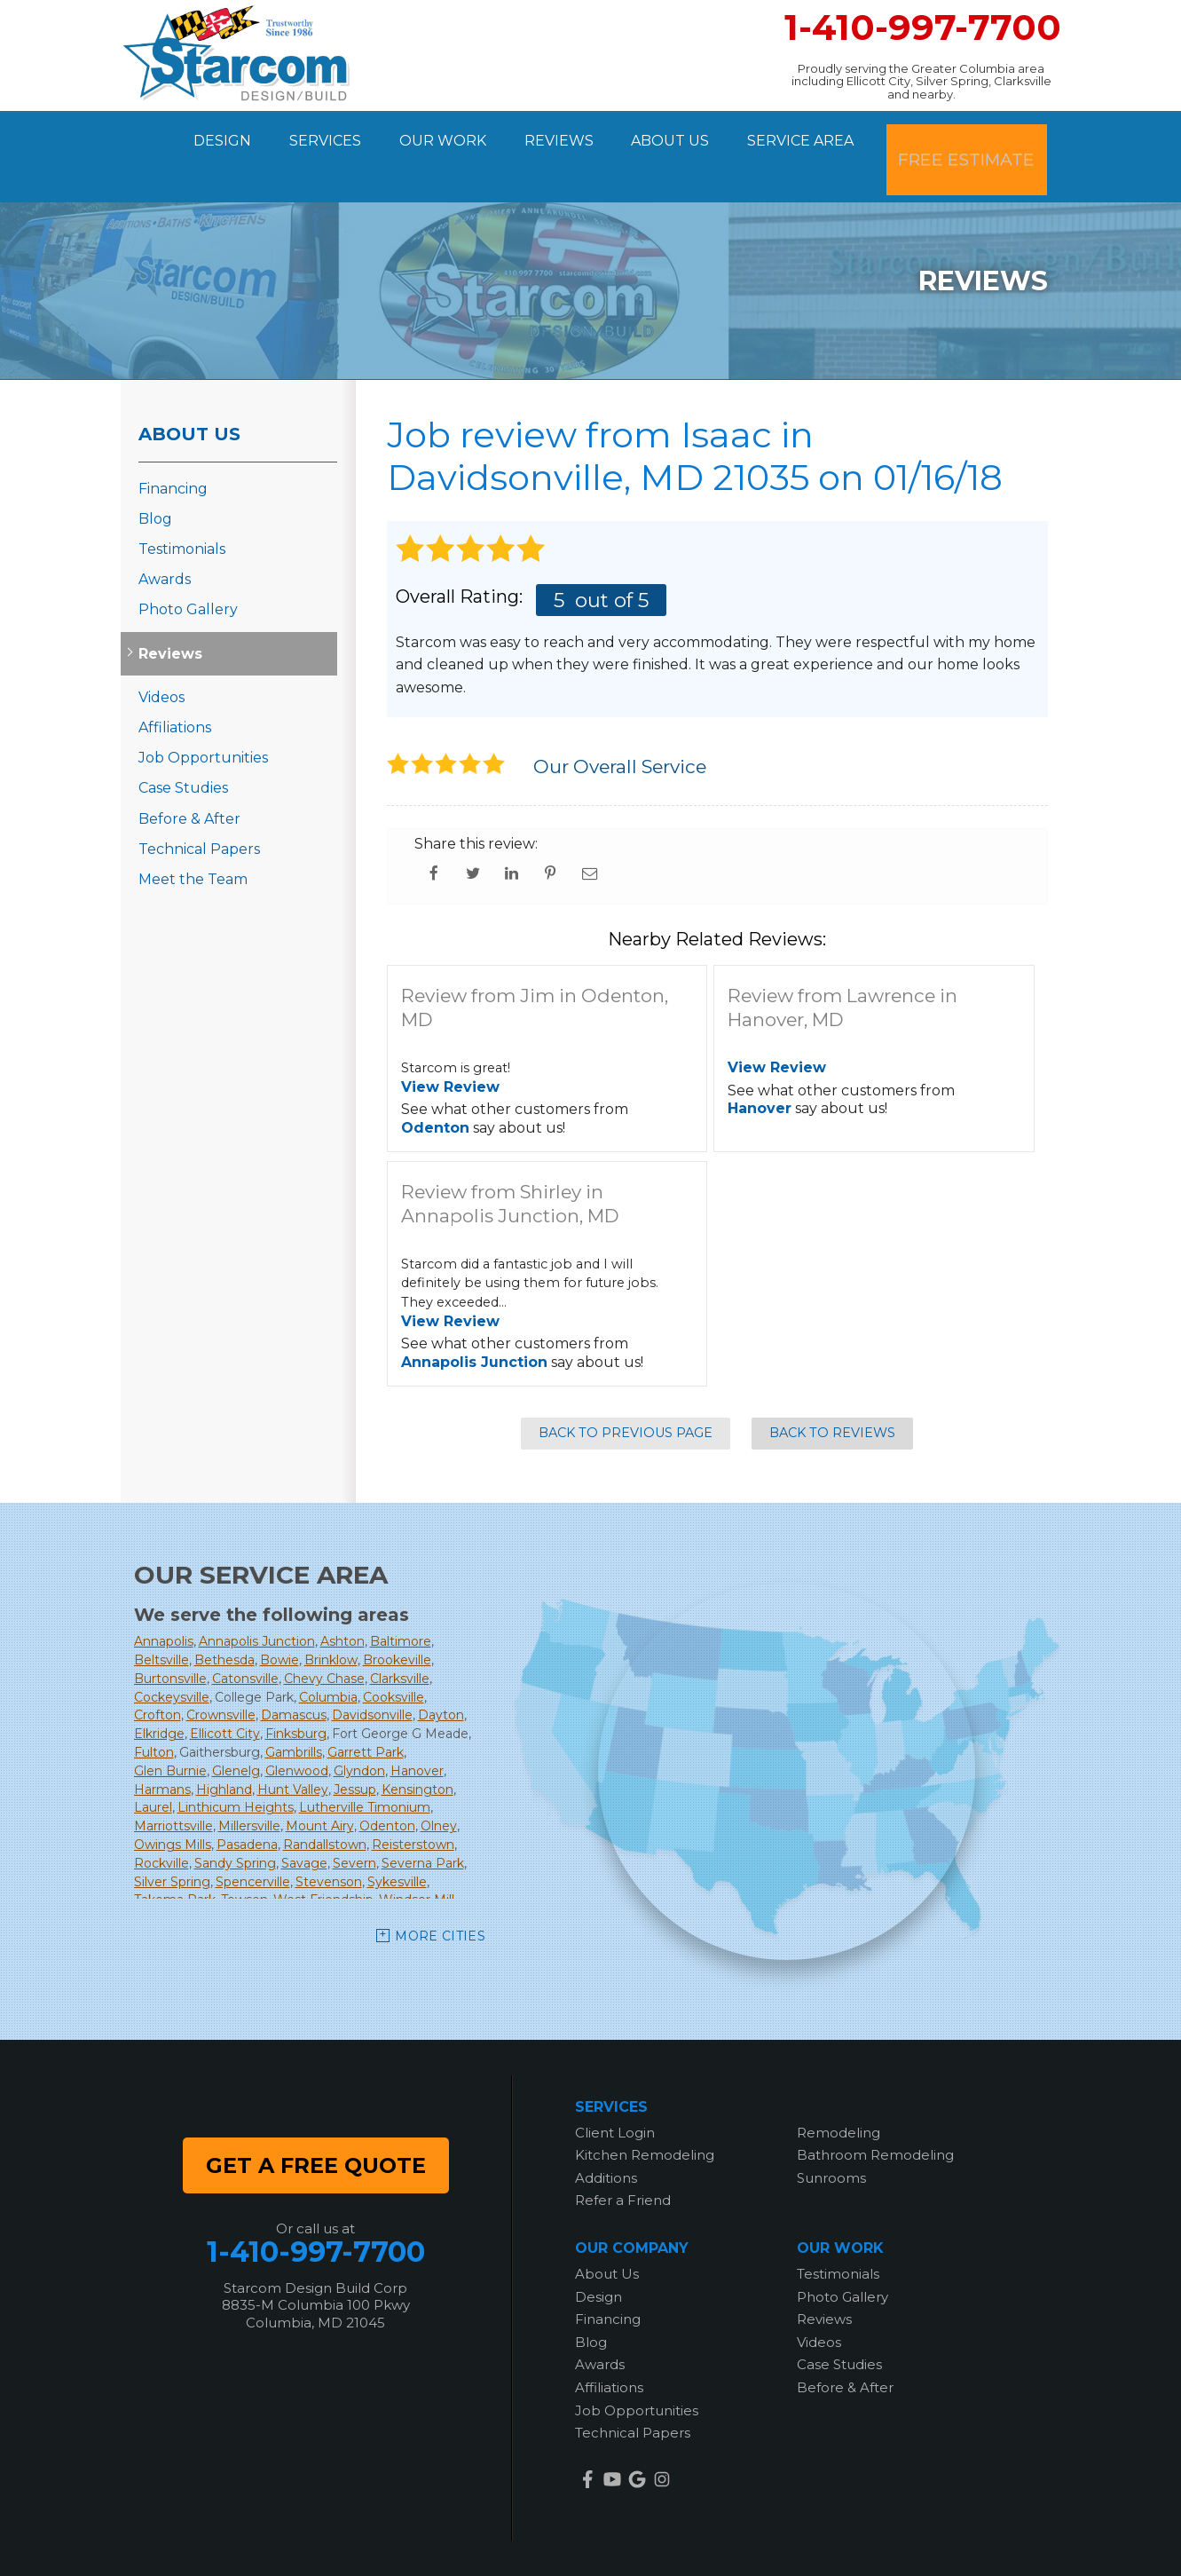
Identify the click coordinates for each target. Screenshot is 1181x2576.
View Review (450, 1041)
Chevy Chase (324, 1634)
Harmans (162, 1744)
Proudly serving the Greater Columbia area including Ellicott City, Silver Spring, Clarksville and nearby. (921, 81)
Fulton (154, 1708)
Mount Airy (320, 1782)
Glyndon (359, 1726)
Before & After (189, 773)
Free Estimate (979, 133)
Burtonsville (170, 1634)
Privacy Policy (629, 2540)
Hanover (759, 1063)
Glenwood (296, 1726)
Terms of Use (731, 2540)
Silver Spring (172, 1837)
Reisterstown (413, 1800)
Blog (155, 474)
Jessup (355, 1744)
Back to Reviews (832, 1388)
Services (314, 133)
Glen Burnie (170, 1726)
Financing (173, 443)
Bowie (279, 1616)
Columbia (328, 1652)
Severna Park (423, 1819)
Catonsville (245, 1634)
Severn (354, 1819)
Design (203, 133)
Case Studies (183, 743)
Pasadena (247, 1800)
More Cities (440, 1892)
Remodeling (838, 2087)
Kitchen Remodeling (644, 2110)
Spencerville (253, 1837)
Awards (164, 534)
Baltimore (400, 1597)
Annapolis (163, 1597)
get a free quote (316, 2120)
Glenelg (236, 1726)
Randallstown (324, 1800)
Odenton (435, 1083)
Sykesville (397, 1837)
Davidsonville (372, 1671)
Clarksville (399, 1634)
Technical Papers (199, 803)
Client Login (615, 2087)
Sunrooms (831, 2133)
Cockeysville (171, 1652)
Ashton (342, 1597)
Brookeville (397, 1616)
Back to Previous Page (626, 1388)
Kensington (417, 1744)
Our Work (439, 133)
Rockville (161, 1819)
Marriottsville (173, 1782)
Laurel (153, 1763)
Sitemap (815, 2540)
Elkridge (159, 1689)
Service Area (821, 133)
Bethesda (224, 1616)
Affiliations (174, 683)
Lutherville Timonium (364, 1763)
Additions (606, 2133)
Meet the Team (193, 834)
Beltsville (161, 1616)
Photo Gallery (188, 565)
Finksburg (296, 1689)
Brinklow (331, 1616)
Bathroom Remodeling (875, 2110)
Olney (439, 1782)
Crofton (157, 1671)
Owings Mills (172, 1800)
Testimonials (181, 504)
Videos (161, 652)
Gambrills (293, 1708)
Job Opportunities (203, 713)
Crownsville (221, 1671)
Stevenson (328, 1837)
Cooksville (393, 1652)
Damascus (294, 1671)
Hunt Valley (292, 1744)
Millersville (249, 1782)
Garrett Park (365, 1708)
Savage (304, 1819)
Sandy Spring (235, 1819)
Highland (224, 1744)
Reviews (563, 133)
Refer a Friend (623, 2155)
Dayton (441, 1671)
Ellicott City (225, 1689)
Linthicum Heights (235, 1763)
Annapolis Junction (474, 1317)
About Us (683, 133)
